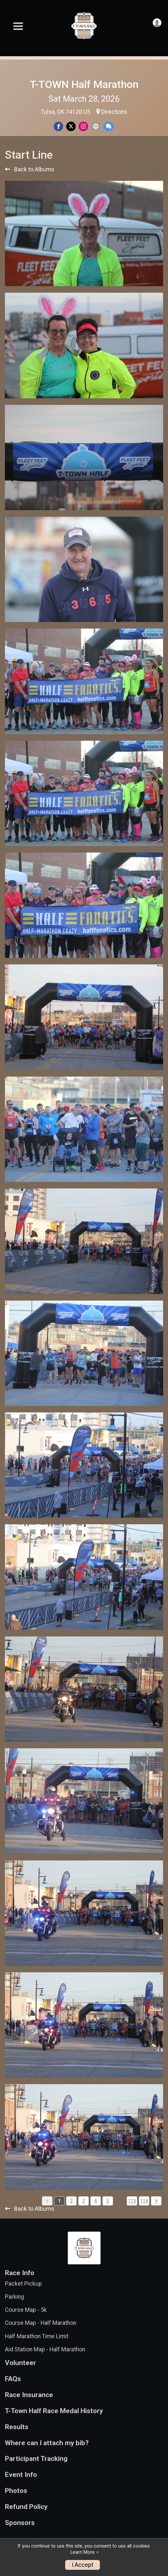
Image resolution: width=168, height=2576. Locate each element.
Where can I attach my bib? (47, 2443)
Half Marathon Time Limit (36, 2336)
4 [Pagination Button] (95, 2201)
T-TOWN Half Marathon (84, 84)
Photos (16, 2491)
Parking (14, 2296)
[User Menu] (157, 22)
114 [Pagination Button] (144, 2201)
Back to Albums (29, 169)
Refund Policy (26, 2507)
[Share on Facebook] (58, 126)
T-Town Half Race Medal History (54, 2411)
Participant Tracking (36, 2459)
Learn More (82, 2552)
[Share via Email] (96, 126)
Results (16, 2427)
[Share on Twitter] (71, 126)
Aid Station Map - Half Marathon (45, 2349)
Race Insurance (29, 2395)
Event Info (21, 2475)
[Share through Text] (108, 126)
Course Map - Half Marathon (40, 2323)
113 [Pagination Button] (132, 2201)
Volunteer (20, 2363)
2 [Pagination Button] (71, 2201)
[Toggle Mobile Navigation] (18, 26)
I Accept (82, 2565)
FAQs (13, 2379)
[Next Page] (156, 173)
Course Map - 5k (26, 2310)
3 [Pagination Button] (83, 2201)
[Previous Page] (141, 173)
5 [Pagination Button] (107, 2201)
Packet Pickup (23, 2283)
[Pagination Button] (156, 2200)
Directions (114, 112)
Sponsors (20, 2523)
